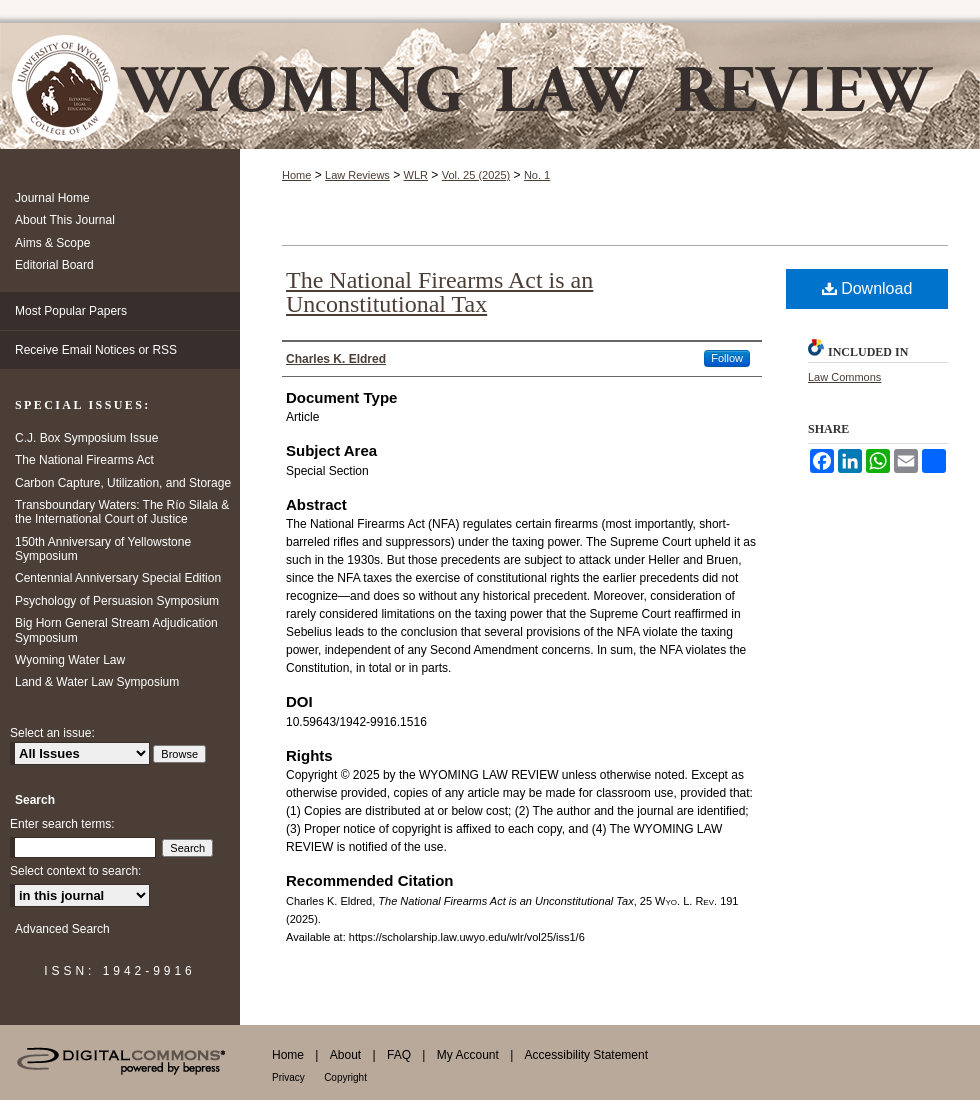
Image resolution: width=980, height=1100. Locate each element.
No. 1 (537, 175)
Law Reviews (357, 175)
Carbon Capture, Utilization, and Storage (123, 483)
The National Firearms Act (84, 460)
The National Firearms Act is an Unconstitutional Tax (439, 292)
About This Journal (65, 220)
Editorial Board (54, 265)
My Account (468, 1055)
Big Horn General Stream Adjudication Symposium (116, 630)
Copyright (345, 1077)
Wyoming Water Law (70, 660)
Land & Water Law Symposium (97, 682)
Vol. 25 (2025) (476, 175)
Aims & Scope (52, 243)
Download (867, 288)
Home (296, 175)
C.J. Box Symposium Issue (86, 438)
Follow (727, 358)
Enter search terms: (62, 824)
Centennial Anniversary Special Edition (118, 578)
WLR (416, 175)
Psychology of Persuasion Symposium (117, 601)
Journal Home (52, 198)
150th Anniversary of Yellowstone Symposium (103, 549)
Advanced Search (62, 929)
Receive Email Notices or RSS (96, 350)
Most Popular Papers (71, 311)
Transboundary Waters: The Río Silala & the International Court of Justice (122, 512)
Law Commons (844, 377)
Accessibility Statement (586, 1055)
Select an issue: (52, 733)
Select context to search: (75, 871)
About (345, 1055)
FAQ (399, 1055)
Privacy (288, 1077)
